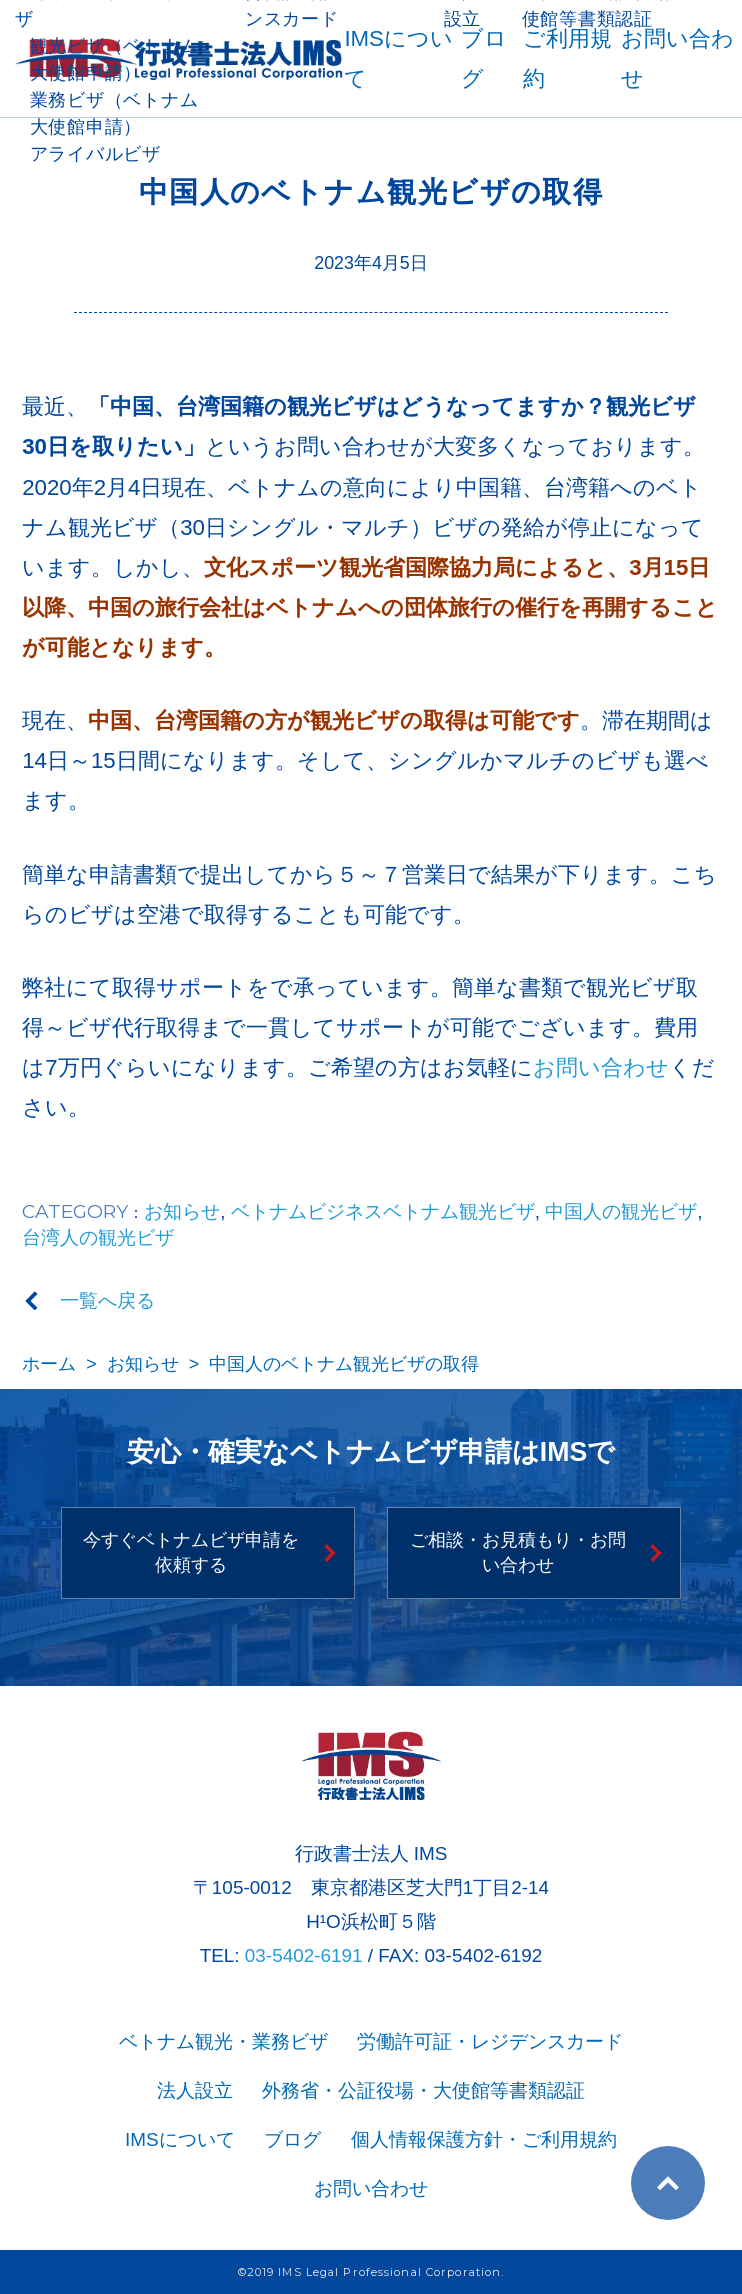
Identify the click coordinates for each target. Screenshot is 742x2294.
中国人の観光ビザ (621, 1211)
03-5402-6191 (304, 1955)
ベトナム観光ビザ (459, 1211)
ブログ (292, 2139)
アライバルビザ (95, 154)
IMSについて (180, 2139)
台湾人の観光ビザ (98, 1237)
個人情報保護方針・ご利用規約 (484, 2139)
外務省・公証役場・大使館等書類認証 (423, 2090)
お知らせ (182, 1211)
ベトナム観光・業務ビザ (223, 2041)
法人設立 (195, 2090)
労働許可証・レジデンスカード (490, 2041)
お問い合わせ (601, 1067)
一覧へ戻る (107, 1300)
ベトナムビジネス (307, 1211)
